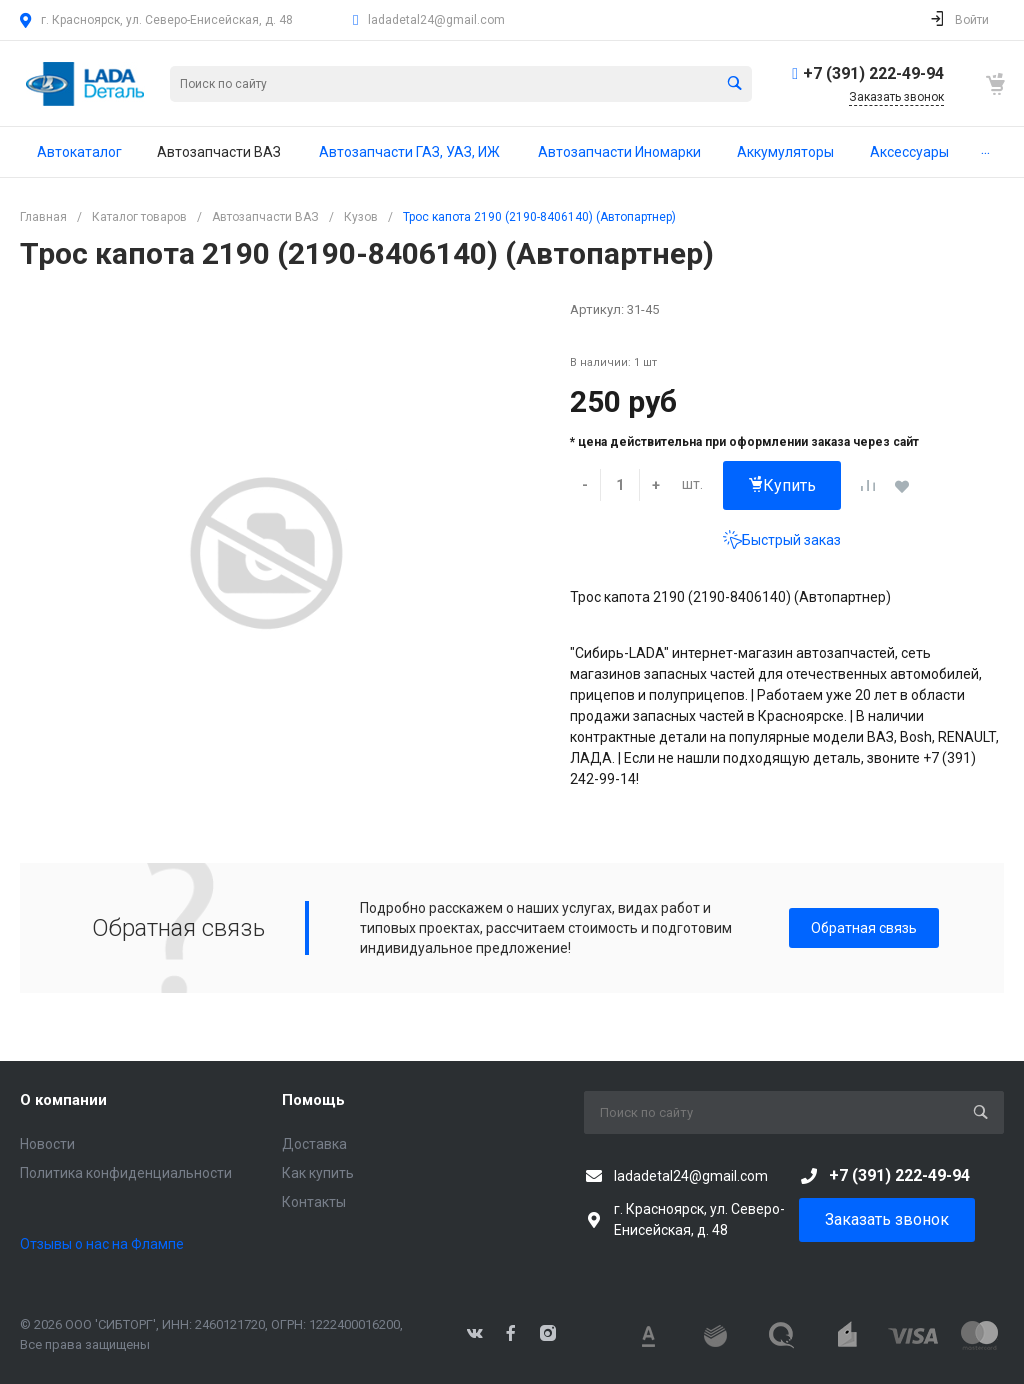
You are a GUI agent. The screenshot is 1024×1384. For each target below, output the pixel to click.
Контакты (314, 1202)
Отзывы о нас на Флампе (102, 1244)
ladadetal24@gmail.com (436, 20)
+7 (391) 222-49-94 (873, 73)
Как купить (318, 1173)
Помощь (313, 1100)
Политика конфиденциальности (126, 1173)
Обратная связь (864, 928)
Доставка (314, 1144)
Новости (47, 1144)
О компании (63, 1100)
